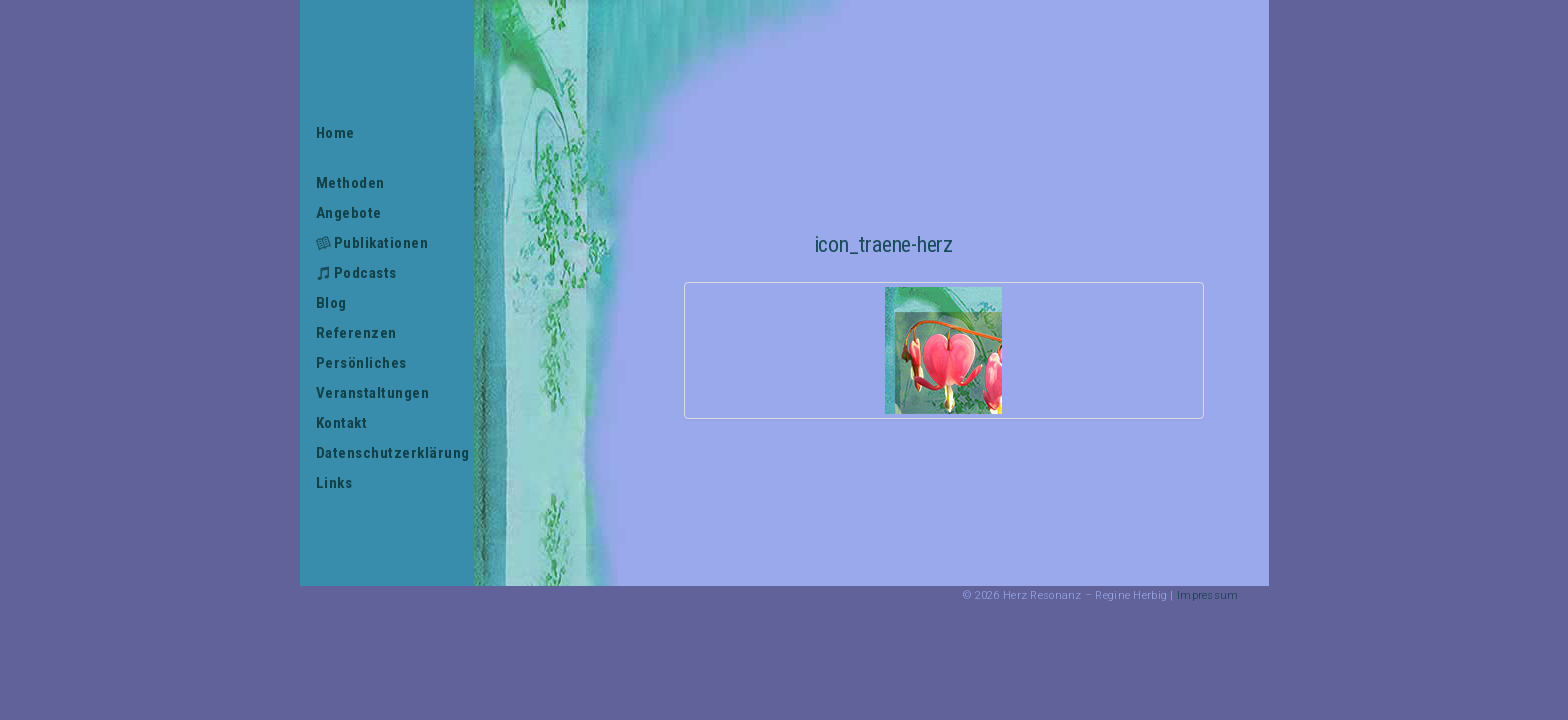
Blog (331, 303)
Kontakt (342, 423)
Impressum (1208, 595)
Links (334, 483)
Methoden (350, 183)
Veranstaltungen (373, 393)
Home (335, 133)
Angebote (349, 213)
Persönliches (361, 363)
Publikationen (381, 243)
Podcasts (365, 273)
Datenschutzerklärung (387, 453)
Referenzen (356, 333)
